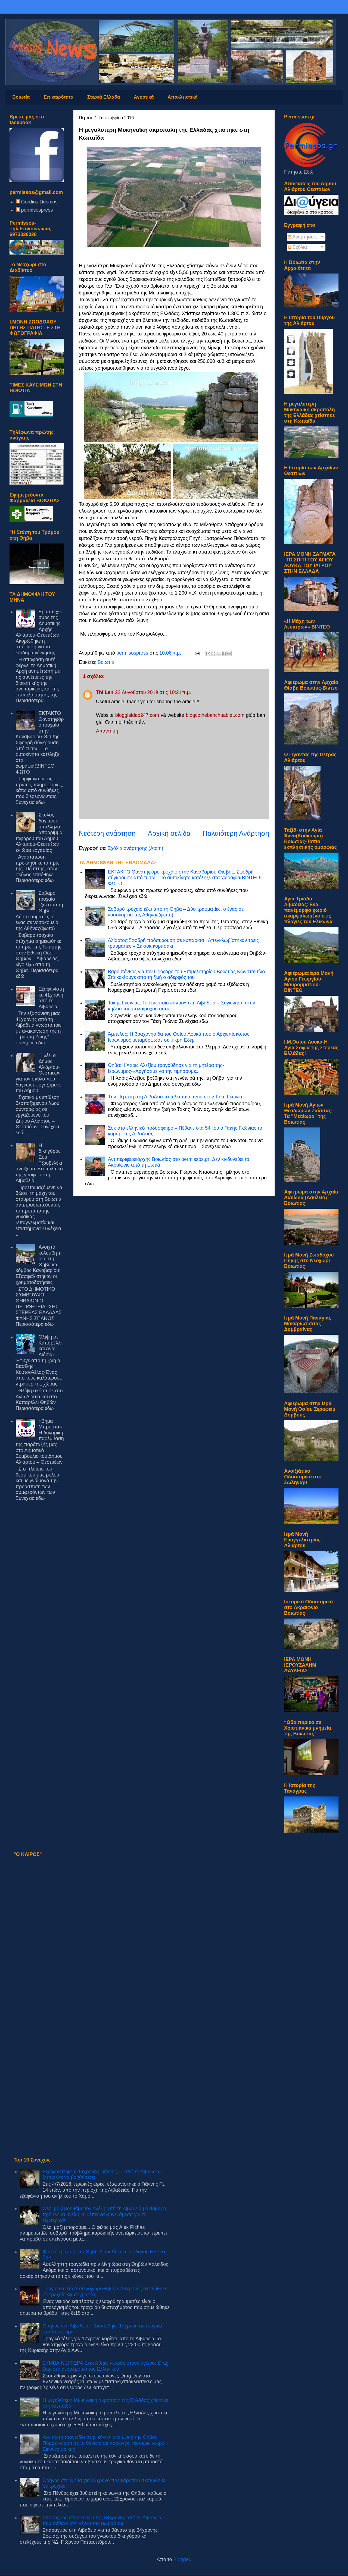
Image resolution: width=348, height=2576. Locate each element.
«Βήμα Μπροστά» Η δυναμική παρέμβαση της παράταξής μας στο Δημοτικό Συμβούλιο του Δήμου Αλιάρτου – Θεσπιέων (40, 1441)
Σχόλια (297, 247)
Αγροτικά (144, 97)
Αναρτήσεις (302, 237)
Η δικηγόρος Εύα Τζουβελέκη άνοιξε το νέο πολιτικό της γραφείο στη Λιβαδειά (40, 1163)
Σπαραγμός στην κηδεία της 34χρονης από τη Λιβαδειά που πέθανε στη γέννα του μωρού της (102, 2520)
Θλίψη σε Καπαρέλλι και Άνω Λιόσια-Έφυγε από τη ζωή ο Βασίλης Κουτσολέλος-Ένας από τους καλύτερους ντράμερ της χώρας (39, 1360)
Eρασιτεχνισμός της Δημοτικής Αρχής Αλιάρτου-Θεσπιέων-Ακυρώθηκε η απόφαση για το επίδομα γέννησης (39, 632)
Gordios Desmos (39, 202)
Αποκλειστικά (182, 97)
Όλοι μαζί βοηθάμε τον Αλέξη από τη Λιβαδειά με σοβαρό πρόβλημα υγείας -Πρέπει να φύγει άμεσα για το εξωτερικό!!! (104, 2214)
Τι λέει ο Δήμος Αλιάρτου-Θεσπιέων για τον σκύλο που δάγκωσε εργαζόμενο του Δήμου (38, 1073)
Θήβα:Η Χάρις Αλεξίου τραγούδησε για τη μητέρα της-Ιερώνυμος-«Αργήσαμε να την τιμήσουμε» (166, 1068)
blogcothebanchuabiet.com (215, 715)
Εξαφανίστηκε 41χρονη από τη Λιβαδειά (51, 997)
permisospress (37, 210)
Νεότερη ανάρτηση (107, 833)
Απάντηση (107, 731)
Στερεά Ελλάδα (103, 97)
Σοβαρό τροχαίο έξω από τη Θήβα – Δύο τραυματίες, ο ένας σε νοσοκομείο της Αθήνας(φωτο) (39, 910)
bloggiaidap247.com (137, 715)
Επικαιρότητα (58, 97)
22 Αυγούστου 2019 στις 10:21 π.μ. (153, 692)
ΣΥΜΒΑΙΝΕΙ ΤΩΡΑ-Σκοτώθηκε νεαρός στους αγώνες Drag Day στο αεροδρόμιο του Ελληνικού (106, 2366)
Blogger (181, 2559)
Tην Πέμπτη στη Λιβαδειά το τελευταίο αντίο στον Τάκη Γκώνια (175, 1096)
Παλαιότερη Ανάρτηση (236, 833)
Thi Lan (104, 692)
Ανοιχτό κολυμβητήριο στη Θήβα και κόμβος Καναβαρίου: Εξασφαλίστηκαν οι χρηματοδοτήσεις (39, 1264)
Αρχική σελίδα (169, 833)
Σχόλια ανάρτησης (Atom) (135, 848)
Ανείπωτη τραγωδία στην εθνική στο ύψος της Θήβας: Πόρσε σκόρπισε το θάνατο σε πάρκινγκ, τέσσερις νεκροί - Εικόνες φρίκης (106, 2443)
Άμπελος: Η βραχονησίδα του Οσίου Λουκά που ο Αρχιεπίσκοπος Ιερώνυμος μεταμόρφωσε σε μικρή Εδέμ (178, 1037)
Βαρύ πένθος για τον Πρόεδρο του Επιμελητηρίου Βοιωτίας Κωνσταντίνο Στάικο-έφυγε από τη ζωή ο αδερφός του (186, 974)
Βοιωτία (21, 97)
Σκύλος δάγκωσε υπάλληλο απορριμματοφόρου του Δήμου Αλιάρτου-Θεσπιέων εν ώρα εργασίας (39, 832)
